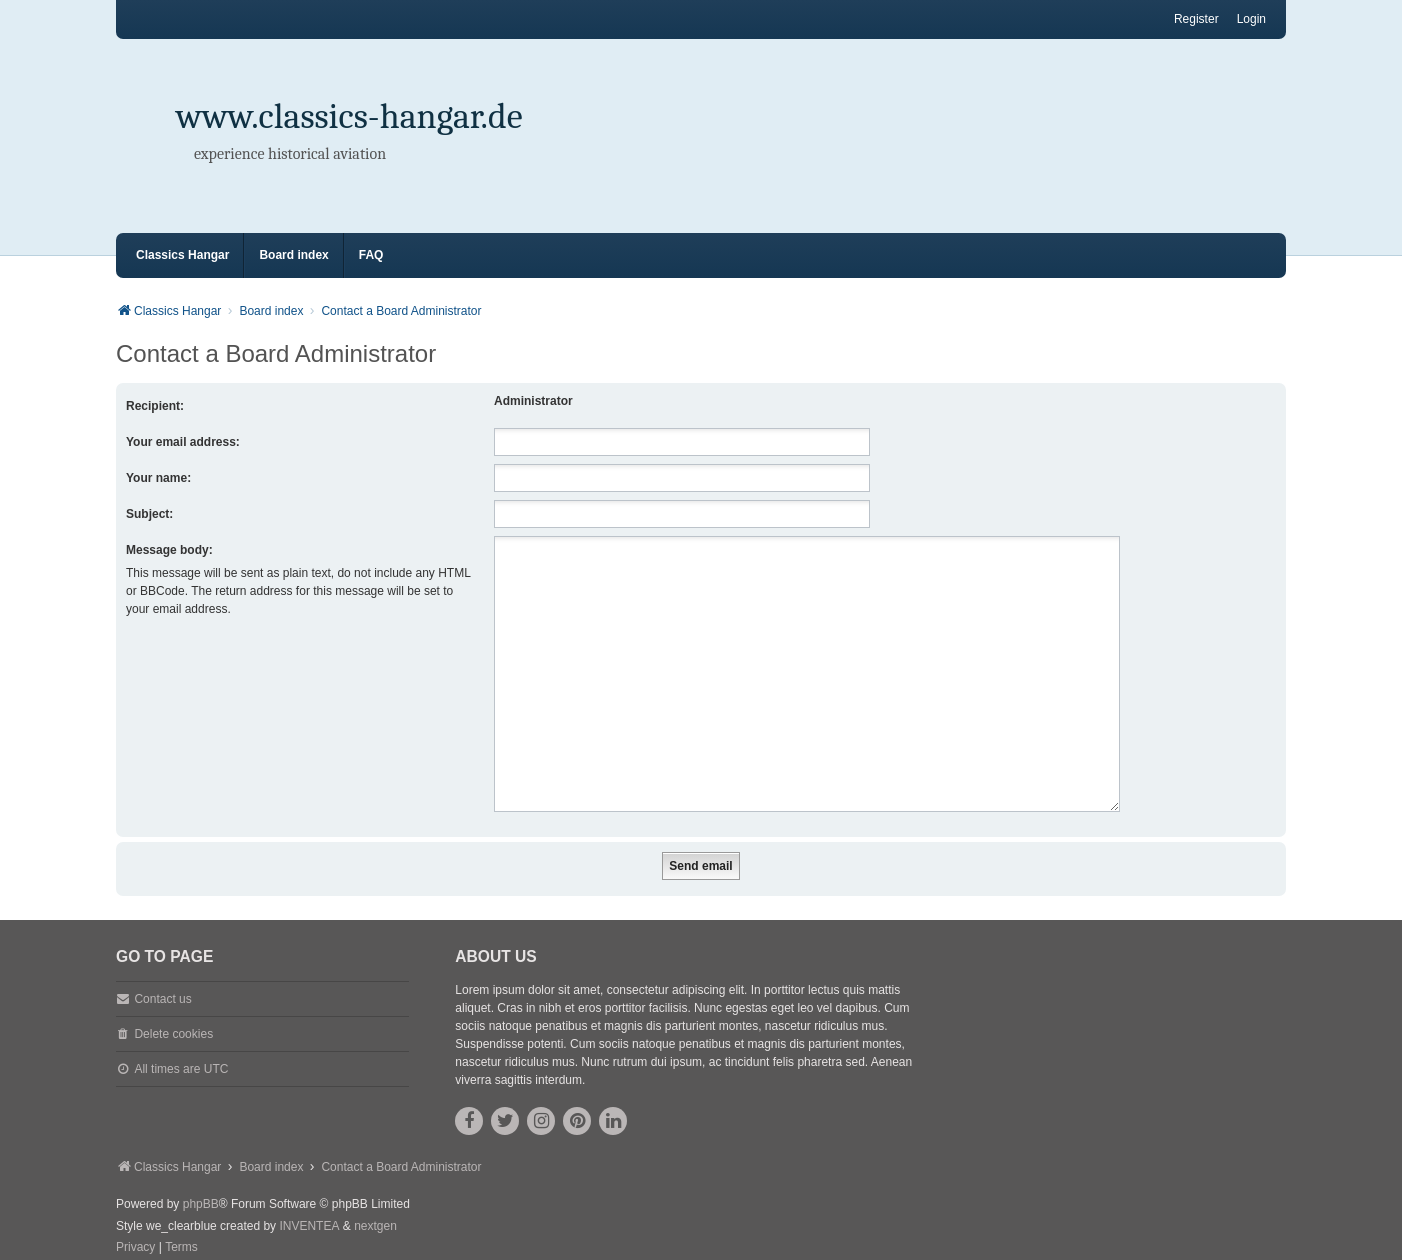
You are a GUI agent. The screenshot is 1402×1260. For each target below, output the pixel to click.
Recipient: (155, 406)
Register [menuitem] (1196, 19)
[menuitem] (135, 1224)
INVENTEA (309, 1202)
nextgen (375, 1202)
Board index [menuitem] (293, 255)
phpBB (201, 1180)
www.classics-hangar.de (349, 116)
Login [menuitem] (1251, 19)
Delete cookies (173, 1010)
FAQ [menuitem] (371, 255)
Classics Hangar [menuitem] (182, 255)
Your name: (158, 478)
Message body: (169, 550)
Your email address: (183, 442)
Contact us (162, 975)
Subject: (149, 514)
